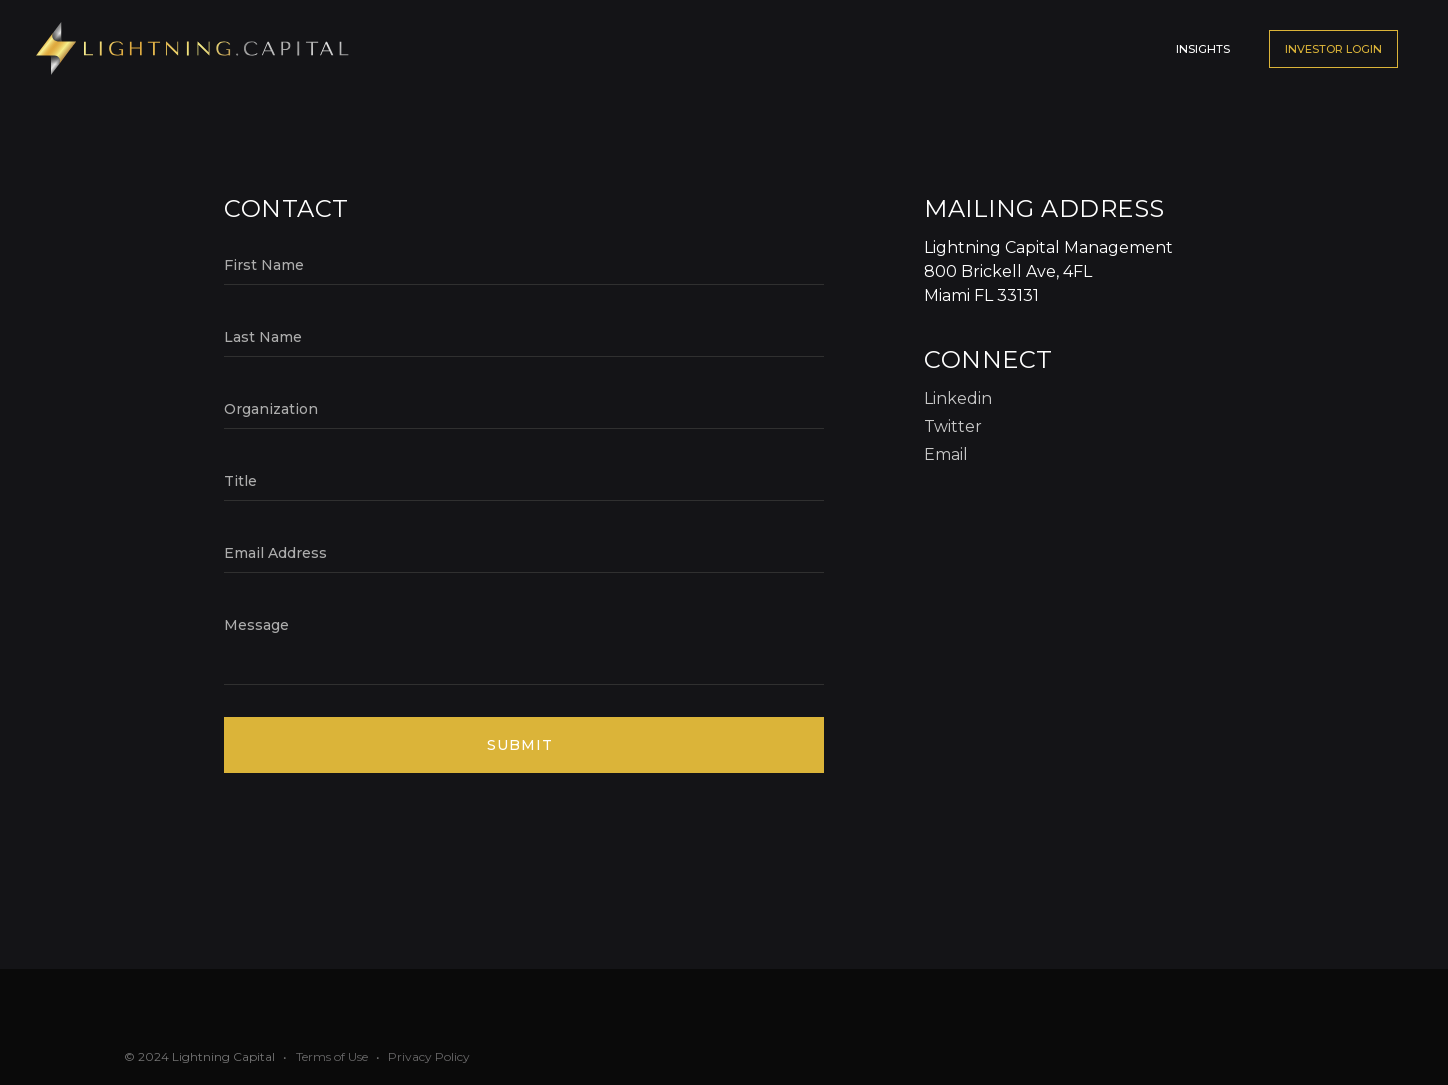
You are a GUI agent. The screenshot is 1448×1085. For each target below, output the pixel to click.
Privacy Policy (429, 1056)
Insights (1203, 49)
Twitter (953, 426)
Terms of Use (332, 1056)
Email (946, 454)
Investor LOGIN (1333, 49)
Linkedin (958, 398)
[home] (194, 48)
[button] (1076, 39)
